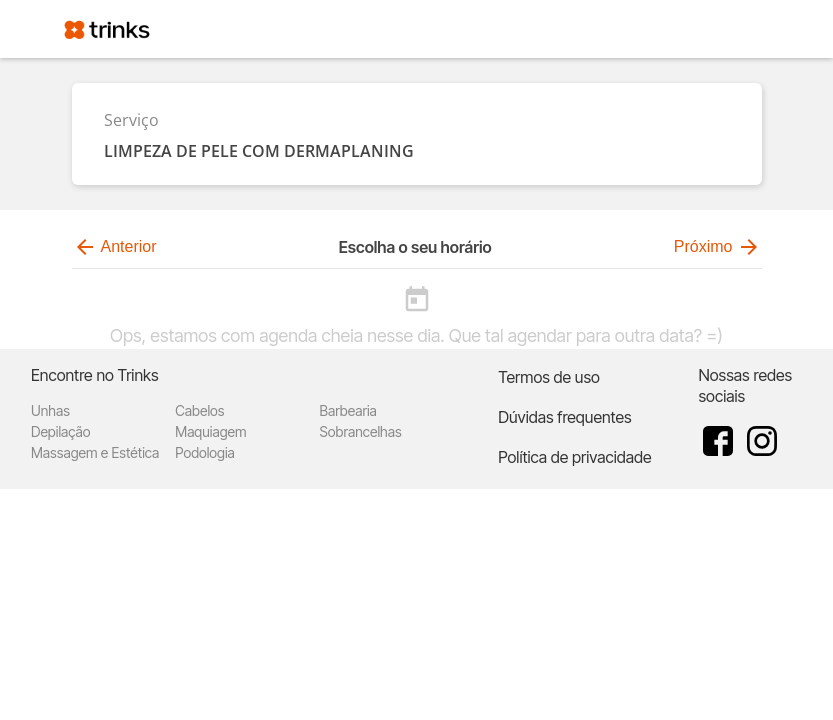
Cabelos (199, 410)
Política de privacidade (574, 457)
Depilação (60, 431)
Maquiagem (210, 431)
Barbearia (348, 410)
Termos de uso (549, 377)
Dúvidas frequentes (564, 417)
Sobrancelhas (361, 431)
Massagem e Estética (95, 452)
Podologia (205, 452)
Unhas (50, 410)
